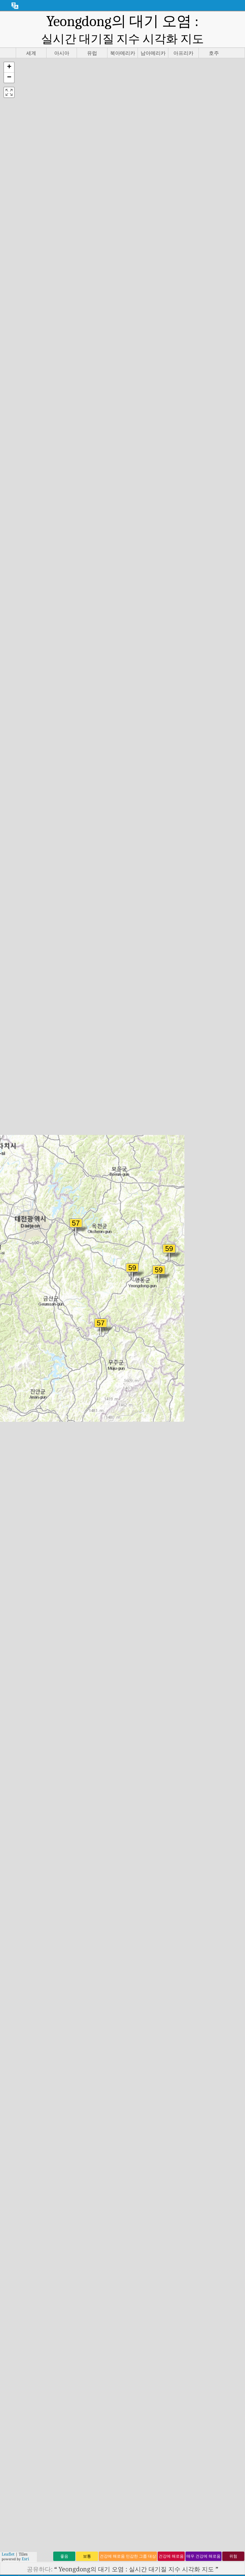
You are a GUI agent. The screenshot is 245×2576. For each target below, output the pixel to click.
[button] (9, 67)
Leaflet (8, 2554)
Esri (25, 2559)
